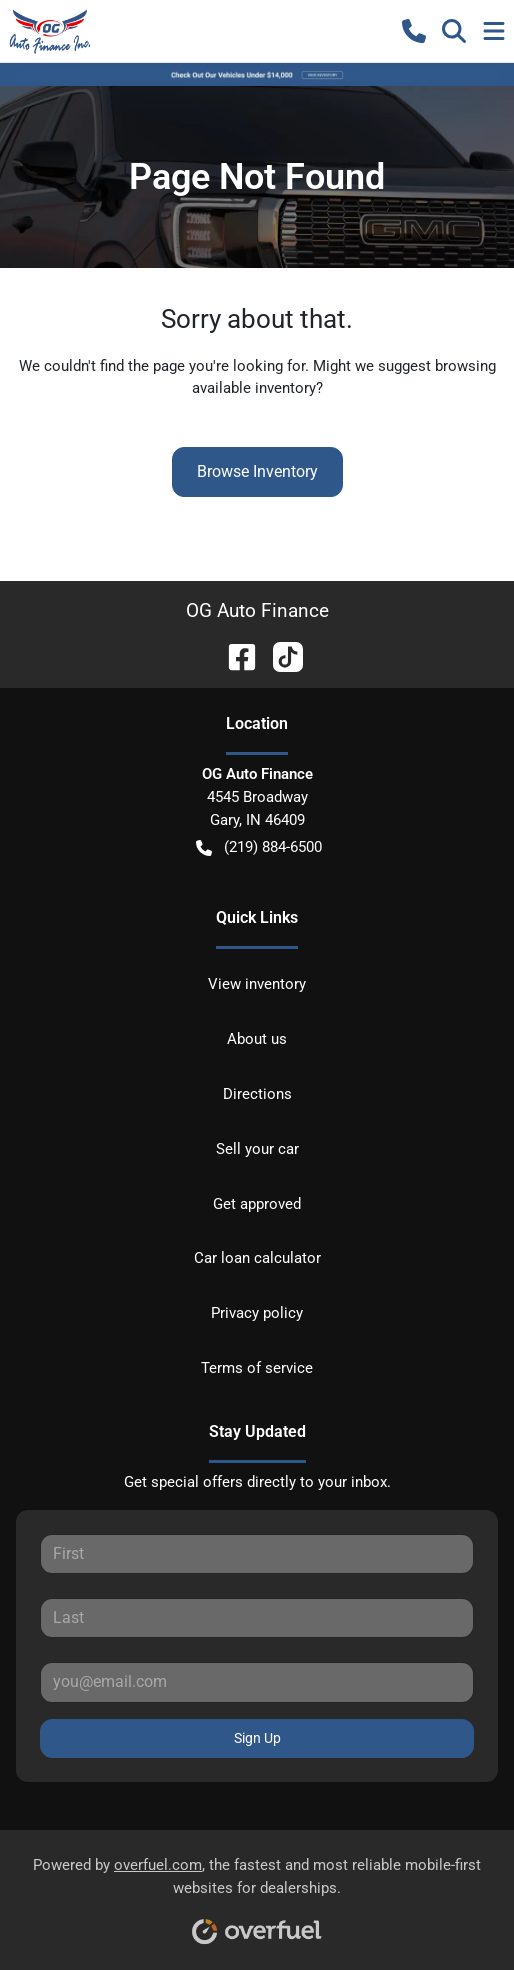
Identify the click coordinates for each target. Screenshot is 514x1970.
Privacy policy (257, 1313)
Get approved (257, 1204)
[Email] (257, 1682)
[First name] (257, 1554)
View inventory (257, 984)
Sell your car (257, 1149)
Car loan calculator (257, 1258)
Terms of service (257, 1368)
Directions (257, 1094)
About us (257, 1039)
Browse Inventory (257, 471)
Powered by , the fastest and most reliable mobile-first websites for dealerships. (257, 1893)
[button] (414, 31)
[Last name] (257, 1618)
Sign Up (257, 1738)
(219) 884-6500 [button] (259, 847)
